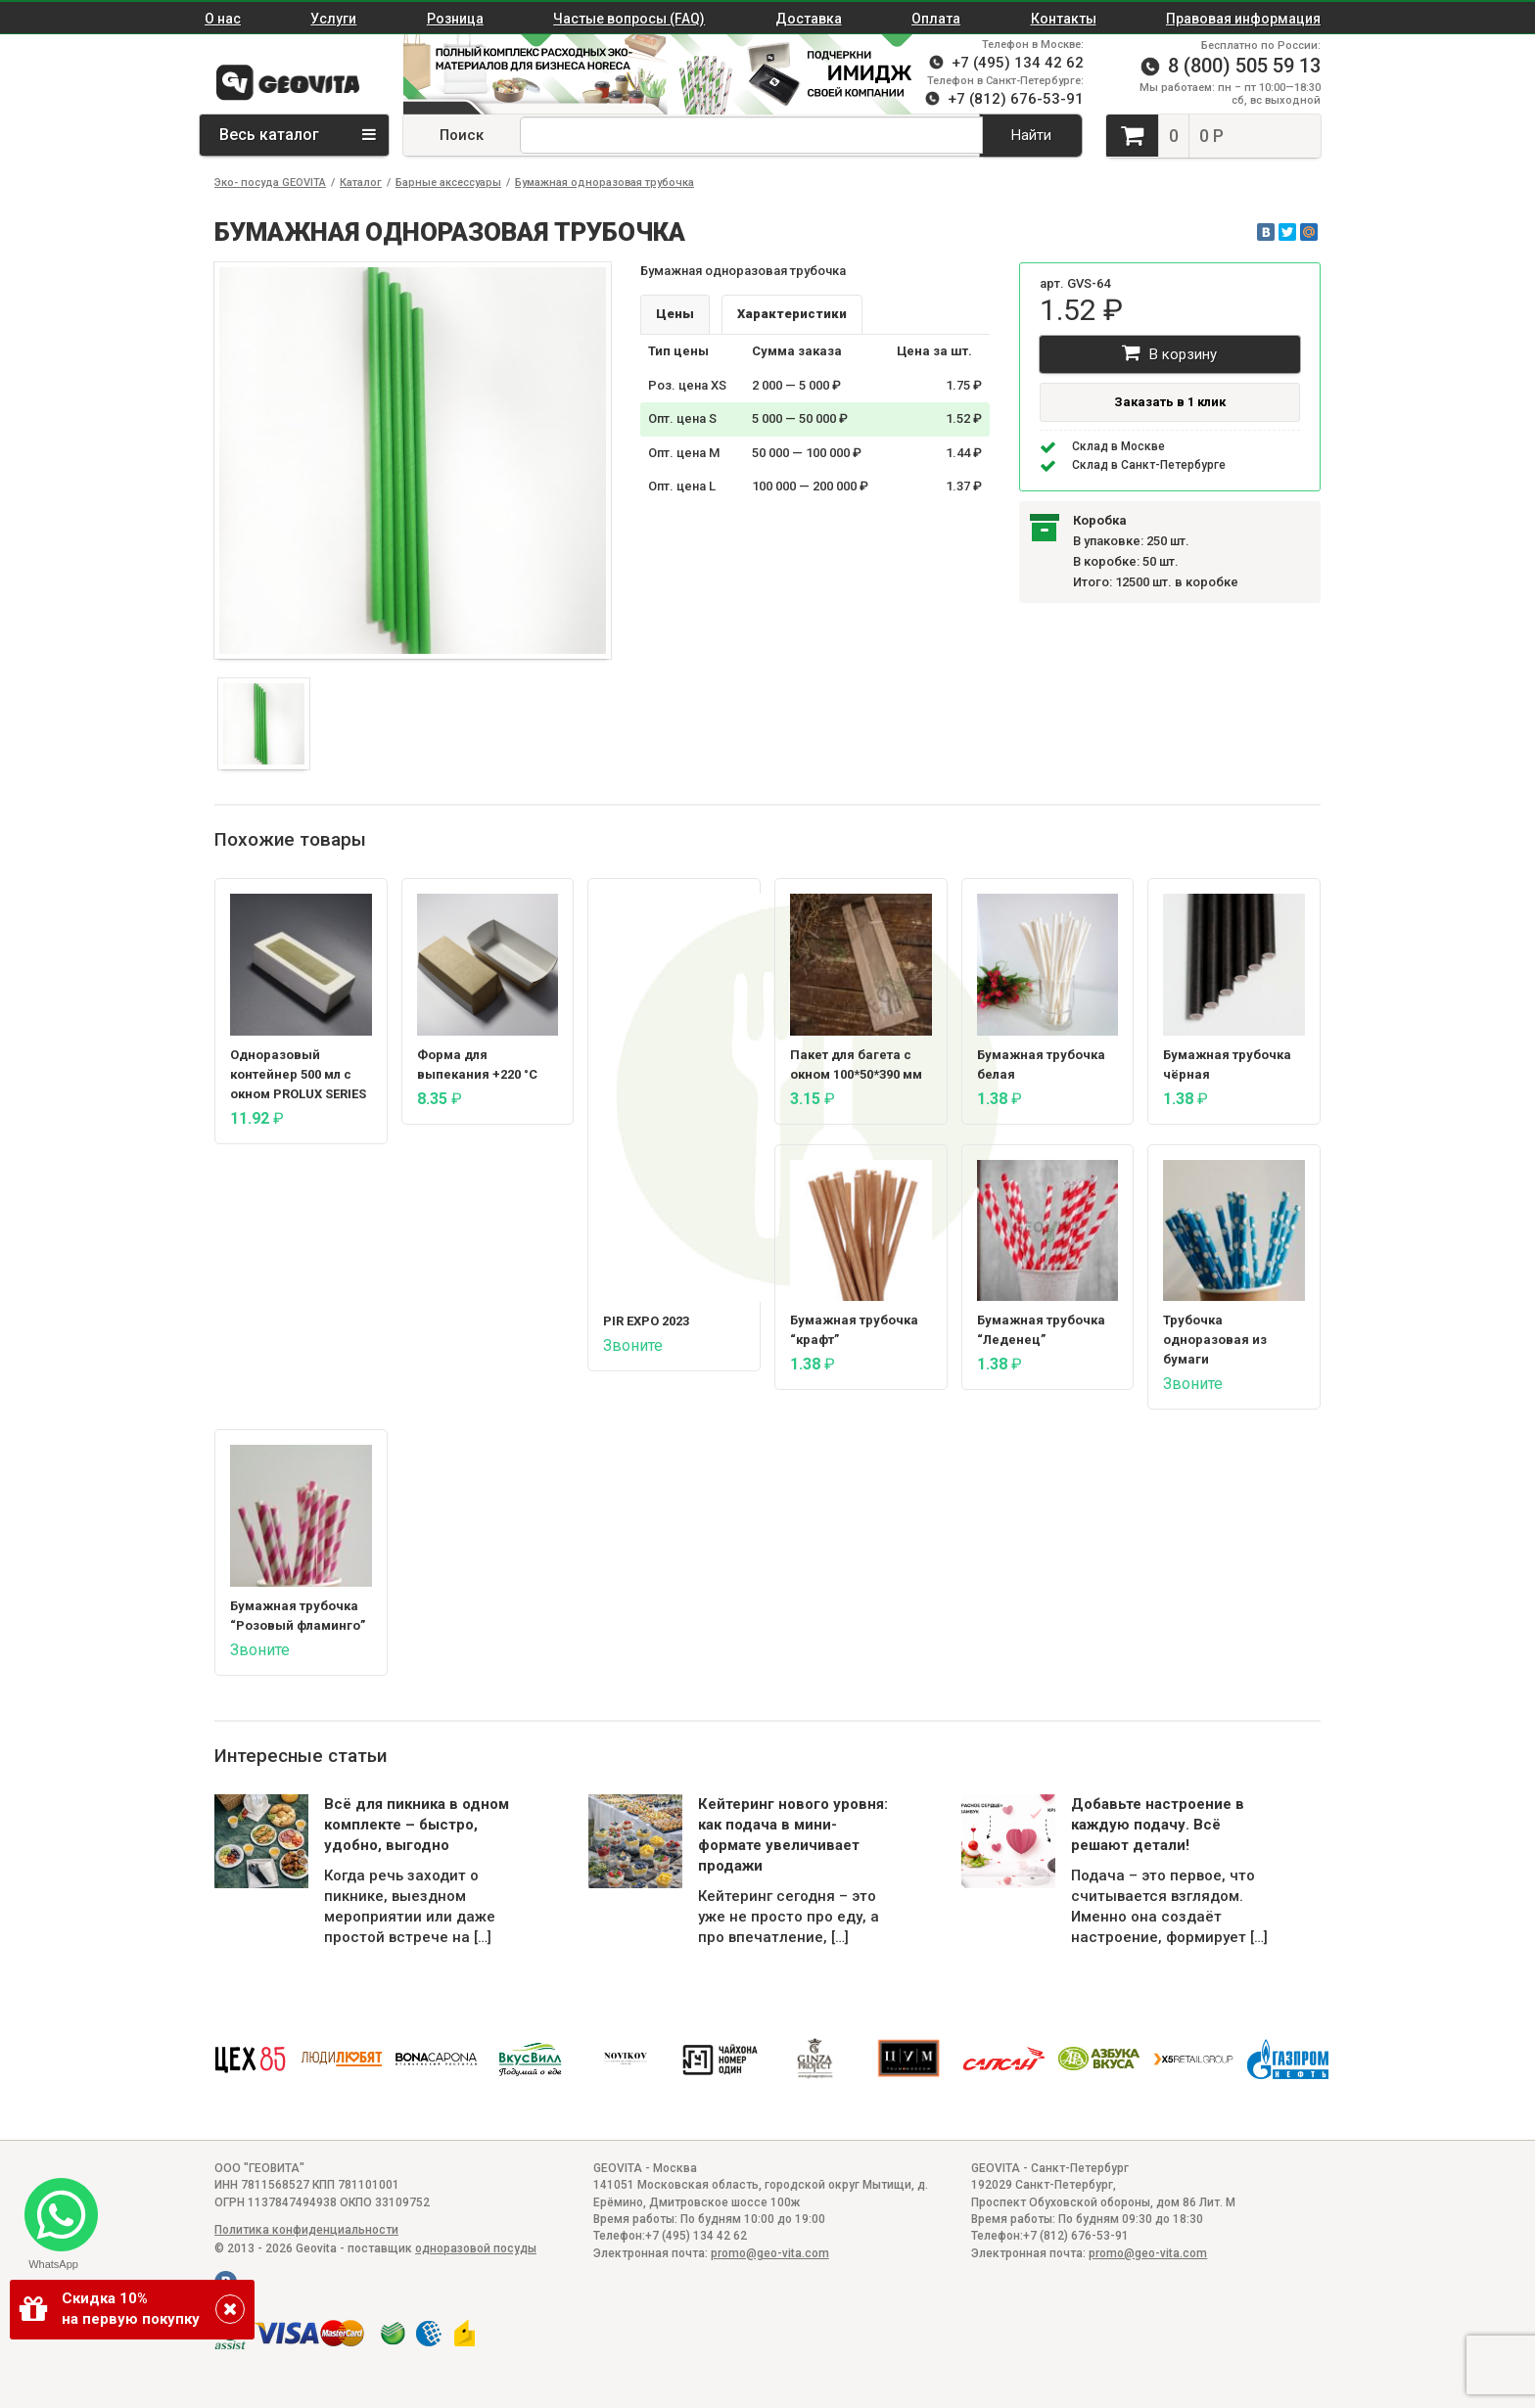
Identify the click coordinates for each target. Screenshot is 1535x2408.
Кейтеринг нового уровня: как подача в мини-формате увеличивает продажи (793, 1835)
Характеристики (792, 313)
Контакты (1063, 18)
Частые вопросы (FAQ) (629, 18)
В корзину (1169, 353)
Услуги (333, 18)
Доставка (808, 18)
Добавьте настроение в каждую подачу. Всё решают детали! (1157, 1824)
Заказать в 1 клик (1170, 401)
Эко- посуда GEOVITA (270, 182)
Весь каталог (297, 134)
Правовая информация (1243, 18)
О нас (223, 18)
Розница (455, 18)
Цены (675, 313)
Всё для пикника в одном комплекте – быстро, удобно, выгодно (416, 1824)
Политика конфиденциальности (306, 2230)
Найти (1031, 135)
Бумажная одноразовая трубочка (604, 182)
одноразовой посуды (475, 2248)
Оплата (935, 18)
